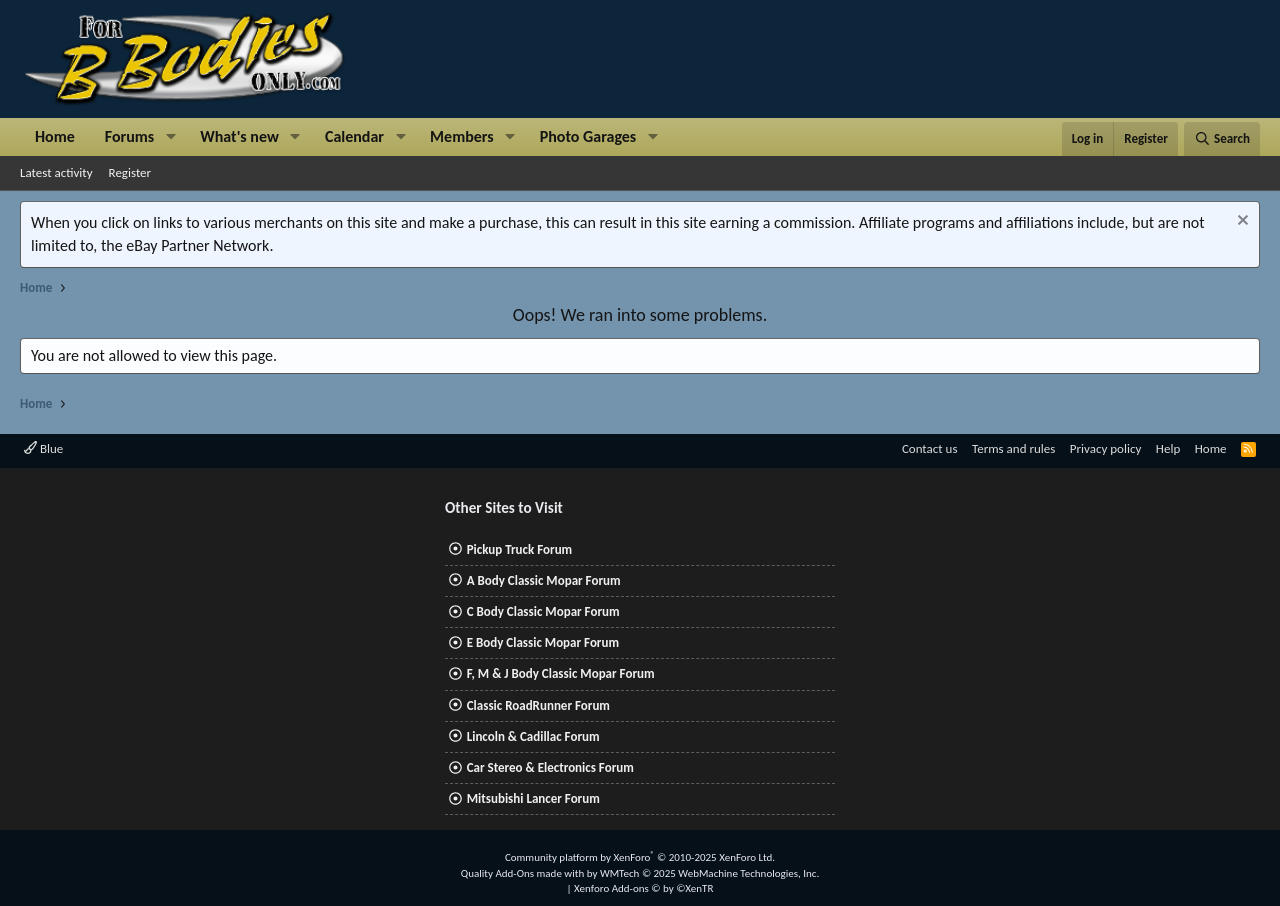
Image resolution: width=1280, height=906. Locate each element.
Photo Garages (588, 136)
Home (55, 136)
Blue (43, 448)
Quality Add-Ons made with (524, 873)
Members (462, 136)
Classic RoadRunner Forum (538, 705)
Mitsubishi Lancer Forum (533, 798)
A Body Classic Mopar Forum (544, 580)
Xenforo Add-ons (643, 888)
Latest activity (56, 172)
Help (1168, 448)
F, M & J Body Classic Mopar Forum (561, 673)
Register (130, 172)
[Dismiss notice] (1240, 222)
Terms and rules (1013, 448)
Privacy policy (1106, 448)
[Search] (1222, 139)
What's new (239, 136)
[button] (170, 137)
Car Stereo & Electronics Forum (550, 767)
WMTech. (709, 873)
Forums (129, 136)
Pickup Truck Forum (519, 549)
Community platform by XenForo (640, 857)
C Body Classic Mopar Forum (543, 611)
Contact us (930, 448)
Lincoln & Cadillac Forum (533, 736)
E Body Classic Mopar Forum (543, 642)
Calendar (354, 136)
